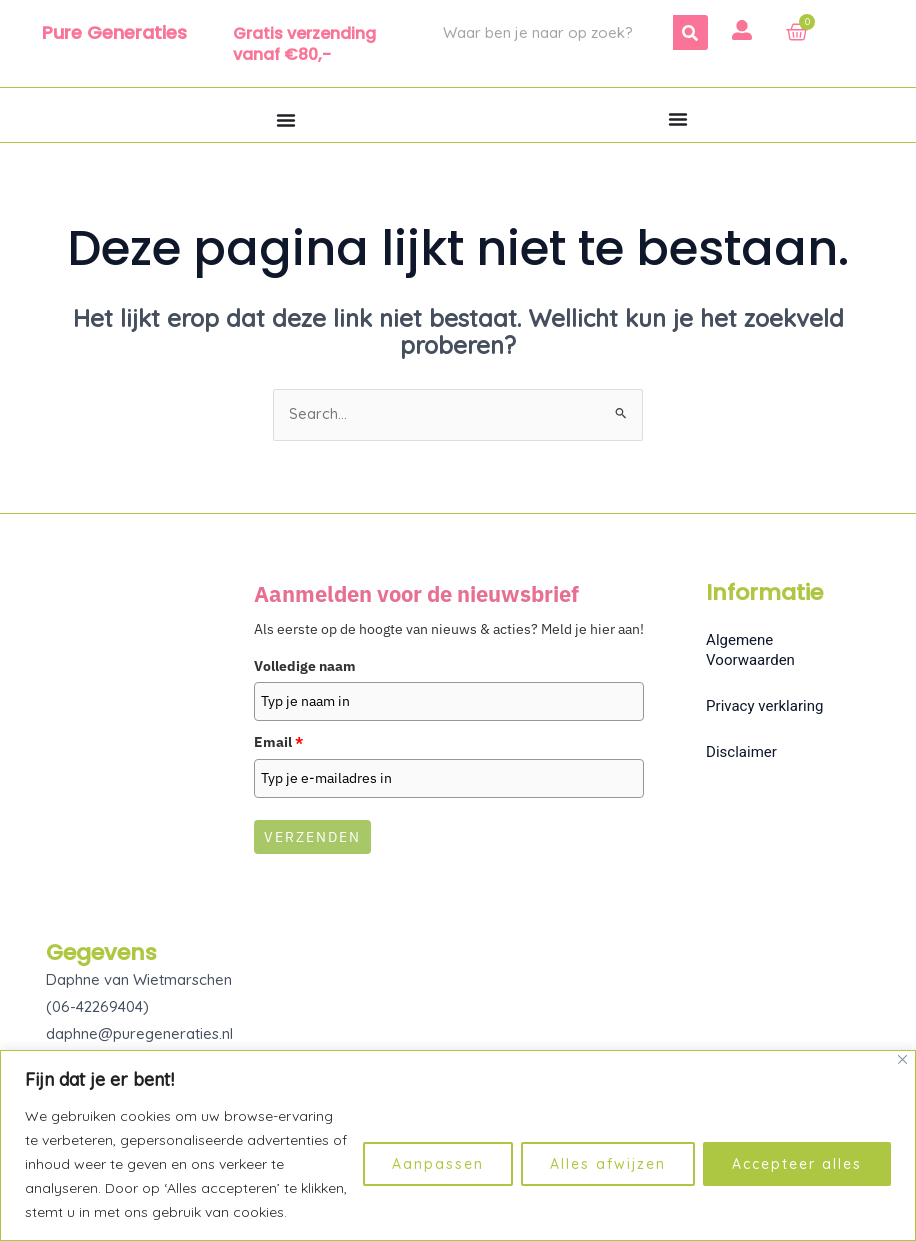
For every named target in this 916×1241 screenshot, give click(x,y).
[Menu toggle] (286, 120)
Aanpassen (438, 1164)
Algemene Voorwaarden (750, 651)
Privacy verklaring (764, 707)
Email (278, 744)
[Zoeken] (690, 32)
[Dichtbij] (902, 1059)
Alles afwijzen (608, 1164)
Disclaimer (741, 753)
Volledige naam (305, 667)
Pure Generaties (114, 32)
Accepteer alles (797, 1164)
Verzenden (312, 838)
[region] (458, 1145)
